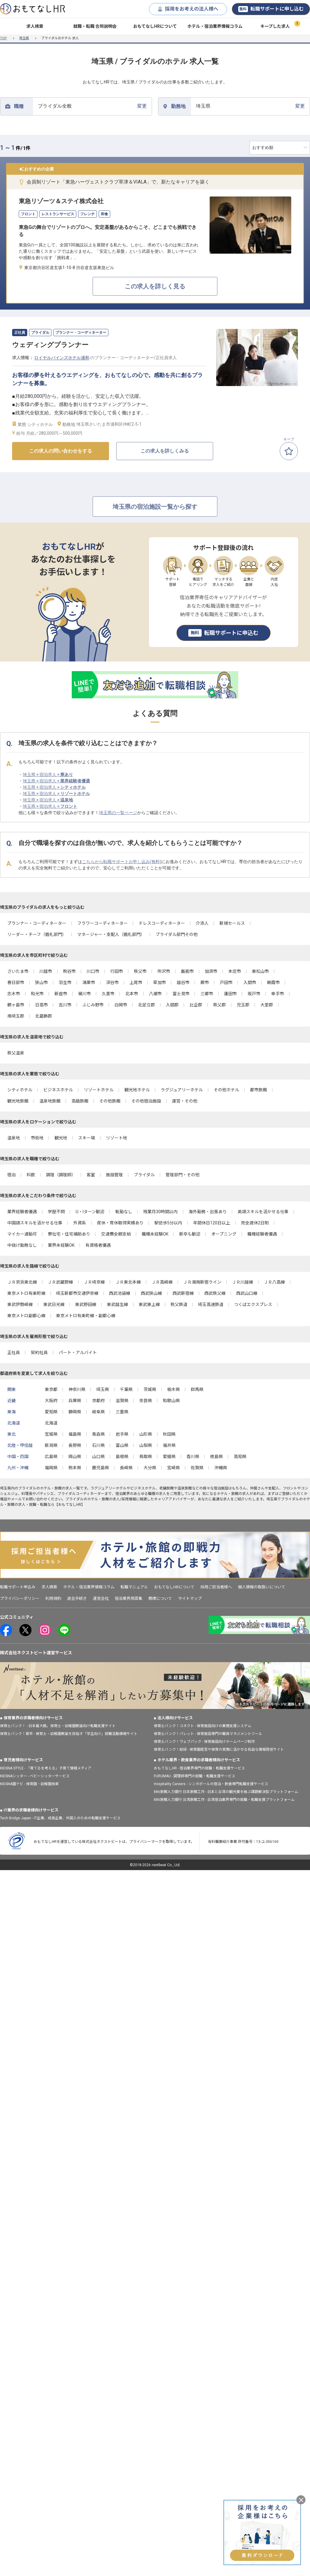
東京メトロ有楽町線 (26, 1293)
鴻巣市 (88, 982)
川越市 (45, 971)
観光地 (60, 1137)
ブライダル (144, 1174)
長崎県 (126, 1467)
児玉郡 (243, 1004)
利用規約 (53, 1598)
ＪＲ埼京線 (94, 1282)
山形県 (145, 1434)
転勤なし (123, 1211)
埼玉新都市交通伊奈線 (77, 1293)
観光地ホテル (137, 1089)
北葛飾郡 (43, 1016)
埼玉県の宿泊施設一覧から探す (155, 506)
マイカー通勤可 (22, 1234)
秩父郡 (219, 1004)
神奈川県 (76, 1389)
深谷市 (112, 982)
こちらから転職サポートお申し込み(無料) (121, 861)
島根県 (122, 1456)
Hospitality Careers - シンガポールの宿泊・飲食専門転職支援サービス (211, 1784)
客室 (91, 1174)
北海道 (51, 1423)
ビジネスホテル (58, 1089)
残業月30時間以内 (160, 1211)
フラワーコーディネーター (102, 923)
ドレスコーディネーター (162, 923)
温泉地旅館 (50, 1101)
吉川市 (65, 1004)
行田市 (116, 971)
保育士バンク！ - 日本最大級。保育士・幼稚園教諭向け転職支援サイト (58, 1726)
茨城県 (149, 1389)
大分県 (149, 1467)
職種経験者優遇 (262, 1234)
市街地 (37, 1137)
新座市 (60, 993)
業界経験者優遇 (22, 1211)
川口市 (93, 971)
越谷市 (183, 982)
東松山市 (260, 971)
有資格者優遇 (98, 1245)
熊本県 (74, 1467)
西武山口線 (246, 1293)
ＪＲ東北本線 (128, 1282)
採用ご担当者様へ (216, 1587)
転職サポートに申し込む (271, 9)
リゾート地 (116, 1137)
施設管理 (114, 1174)
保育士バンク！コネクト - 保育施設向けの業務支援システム (202, 1726)
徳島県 (216, 1456)
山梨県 (145, 1445)
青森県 (98, 1434)
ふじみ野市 (93, 1004)
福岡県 (51, 1467)
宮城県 (51, 1434)
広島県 (51, 1456)
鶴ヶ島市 (15, 1004)
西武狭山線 (151, 1293)
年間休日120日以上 (211, 1222)
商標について (160, 1598)
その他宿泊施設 (146, 1101)
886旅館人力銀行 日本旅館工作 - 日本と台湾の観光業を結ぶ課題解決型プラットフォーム (226, 1792)
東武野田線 (85, 1304)
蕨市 (204, 982)
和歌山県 (171, 1400)
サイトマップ (190, 1598)
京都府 (98, 1400)
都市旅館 (258, 1089)
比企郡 (196, 1004)
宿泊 (11, 1174)
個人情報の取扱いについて (261, 1587)
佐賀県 (197, 1467)
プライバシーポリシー (19, 1598)
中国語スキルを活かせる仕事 (34, 1222)
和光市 (37, 993)
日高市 (41, 1004)
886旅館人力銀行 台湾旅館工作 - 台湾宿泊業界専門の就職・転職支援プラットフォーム (224, 1800)
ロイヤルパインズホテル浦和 (61, 357)
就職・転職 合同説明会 (95, 26)
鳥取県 (145, 1456)
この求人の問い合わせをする (60, 451)
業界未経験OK (61, 1245)
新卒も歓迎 (189, 1234)
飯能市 (187, 971)
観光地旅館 (17, 1101)
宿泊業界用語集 (128, 1598)
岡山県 (74, 1456)
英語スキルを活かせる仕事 (263, 1211)
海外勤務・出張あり (208, 1211)
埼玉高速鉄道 (210, 1304)
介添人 (202, 923)
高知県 (240, 1456)
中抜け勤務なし (22, 1245)
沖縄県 (220, 1467)
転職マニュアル (134, 1587)
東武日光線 (53, 1304)
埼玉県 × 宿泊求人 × (48, 774)
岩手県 (122, 1434)
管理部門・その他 (183, 1174)
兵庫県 (74, 1400)
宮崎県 (173, 1467)
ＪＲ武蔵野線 (60, 1282)
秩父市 (140, 971)
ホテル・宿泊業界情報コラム (214, 26)
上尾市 (136, 982)
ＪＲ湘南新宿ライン (202, 1282)
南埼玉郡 (15, 1016)
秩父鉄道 (178, 1304)
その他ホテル (226, 1089)
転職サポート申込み (17, 1587)
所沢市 (163, 971)
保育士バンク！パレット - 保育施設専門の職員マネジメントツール (208, 1734)
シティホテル (19, 1089)
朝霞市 (273, 982)
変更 (92, 106)
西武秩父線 (215, 1293)
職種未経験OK (155, 1234)
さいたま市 (17, 971)
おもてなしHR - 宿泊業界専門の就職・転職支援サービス (199, 1768)
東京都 (51, 1389)
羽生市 (65, 982)
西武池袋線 (119, 1293)
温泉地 (13, 1137)
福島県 (74, 1434)
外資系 (79, 1222)
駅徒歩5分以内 (168, 1222)
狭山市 (41, 982)
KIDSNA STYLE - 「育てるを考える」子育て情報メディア (45, 1768)
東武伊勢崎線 (20, 1304)
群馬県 (197, 1389)
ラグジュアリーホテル (182, 1089)
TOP (3, 38)
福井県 (169, 1445)
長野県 (74, 1445)
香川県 (192, 1456)
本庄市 (234, 971)
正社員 (13, 1352)
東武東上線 (149, 1304)
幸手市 (277, 993)
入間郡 (172, 1004)
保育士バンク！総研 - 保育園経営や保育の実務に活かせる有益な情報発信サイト (219, 1749)
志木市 (13, 993)
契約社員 (39, 1352)
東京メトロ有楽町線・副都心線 (85, 1315)
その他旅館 (109, 1101)
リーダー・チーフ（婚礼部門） (36, 934)
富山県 (122, 1445)
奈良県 (145, 1400)
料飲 (31, 1174)
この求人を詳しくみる (164, 451)
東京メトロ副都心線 (26, 1315)
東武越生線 (117, 1304)
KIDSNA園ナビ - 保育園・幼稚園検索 (29, 1784)
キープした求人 (275, 26)
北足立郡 (146, 1004)
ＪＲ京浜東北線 (22, 1282)
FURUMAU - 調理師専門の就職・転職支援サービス (194, 1776)
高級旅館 (79, 1101)
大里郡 (266, 1004)
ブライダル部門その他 (177, 934)
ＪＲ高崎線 (162, 1282)
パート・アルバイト (78, 1352)
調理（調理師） (61, 1174)
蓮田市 (230, 993)
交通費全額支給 (116, 1234)
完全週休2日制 (255, 1222)
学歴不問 (56, 1211)
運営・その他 (184, 1101)
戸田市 (226, 982)
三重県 (122, 1411)
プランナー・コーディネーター (36, 923)
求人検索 (34, 26)
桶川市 (84, 993)
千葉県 (126, 1389)
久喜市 (108, 993)
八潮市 (155, 993)
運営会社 (101, 1598)
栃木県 (173, 1389)
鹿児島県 (100, 1467)
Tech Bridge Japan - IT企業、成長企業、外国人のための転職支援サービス (60, 1818)
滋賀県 (122, 1400)
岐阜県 (98, 1411)
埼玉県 (24, 38)
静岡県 (74, 1411)
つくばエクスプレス (253, 1304)
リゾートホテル (99, 1089)
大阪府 (51, 1400)
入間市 (249, 982)
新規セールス (232, 923)
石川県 (98, 1445)
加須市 (211, 971)
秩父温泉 (15, 1053)
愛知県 (51, 1411)
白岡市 (120, 1004)
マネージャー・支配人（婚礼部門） (111, 934)
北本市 (131, 993)
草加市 (159, 982)
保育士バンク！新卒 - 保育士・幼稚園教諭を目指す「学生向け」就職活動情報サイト (68, 1734)
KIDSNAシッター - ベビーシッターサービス (35, 1776)
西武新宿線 (183, 1293)
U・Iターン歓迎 (90, 1211)
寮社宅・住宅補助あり (69, 1234)
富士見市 (181, 993)
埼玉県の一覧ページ (118, 812)
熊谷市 (69, 971)
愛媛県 (169, 1456)
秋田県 (169, 1434)
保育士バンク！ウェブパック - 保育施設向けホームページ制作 (204, 1742)
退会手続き (77, 1598)
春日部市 (15, 982)
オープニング (223, 1234)
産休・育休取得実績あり (120, 1222)
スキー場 (86, 1137)
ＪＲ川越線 (242, 1282)
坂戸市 (254, 993)
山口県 (98, 1456)
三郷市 (206, 993)
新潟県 (51, 1445)
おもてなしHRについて (155, 26)
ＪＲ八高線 (274, 1282)
